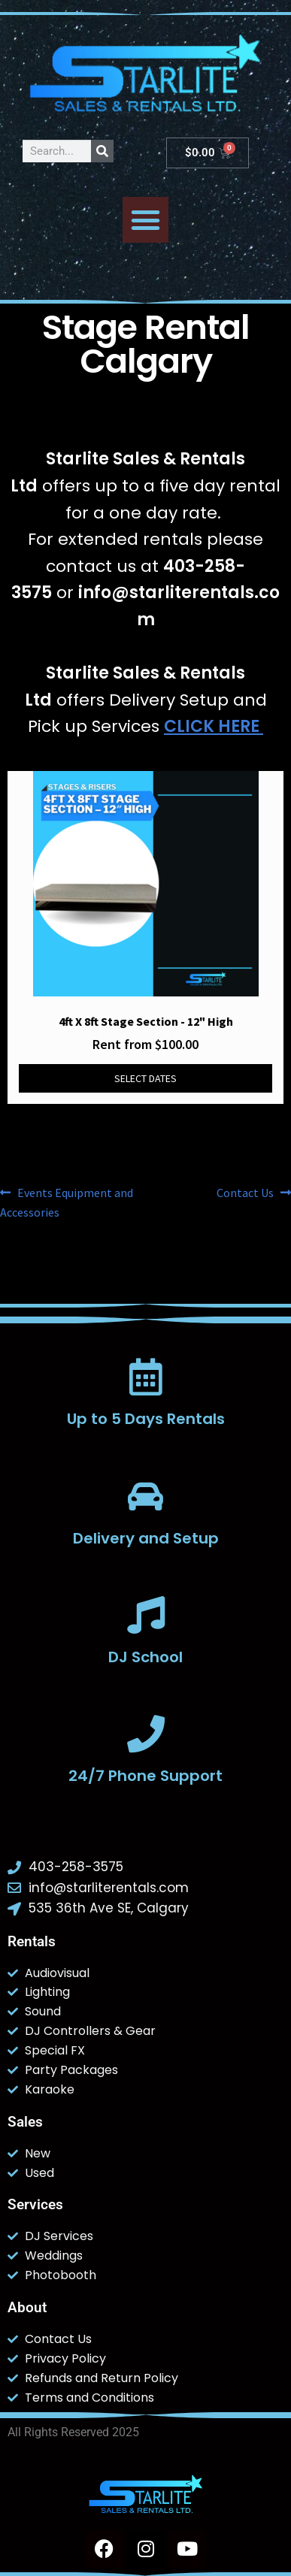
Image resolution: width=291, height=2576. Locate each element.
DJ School (145, 1656)
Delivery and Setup (146, 1538)
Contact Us (245, 1192)
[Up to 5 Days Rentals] (146, 1376)
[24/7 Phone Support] (146, 1733)
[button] (146, 220)
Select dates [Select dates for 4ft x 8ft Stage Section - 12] (145, 1078)
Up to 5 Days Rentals (146, 1418)
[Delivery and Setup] (146, 1496)
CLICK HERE (213, 726)
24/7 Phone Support (145, 1775)
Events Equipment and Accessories (66, 1202)
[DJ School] (146, 1615)
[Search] (102, 151)
